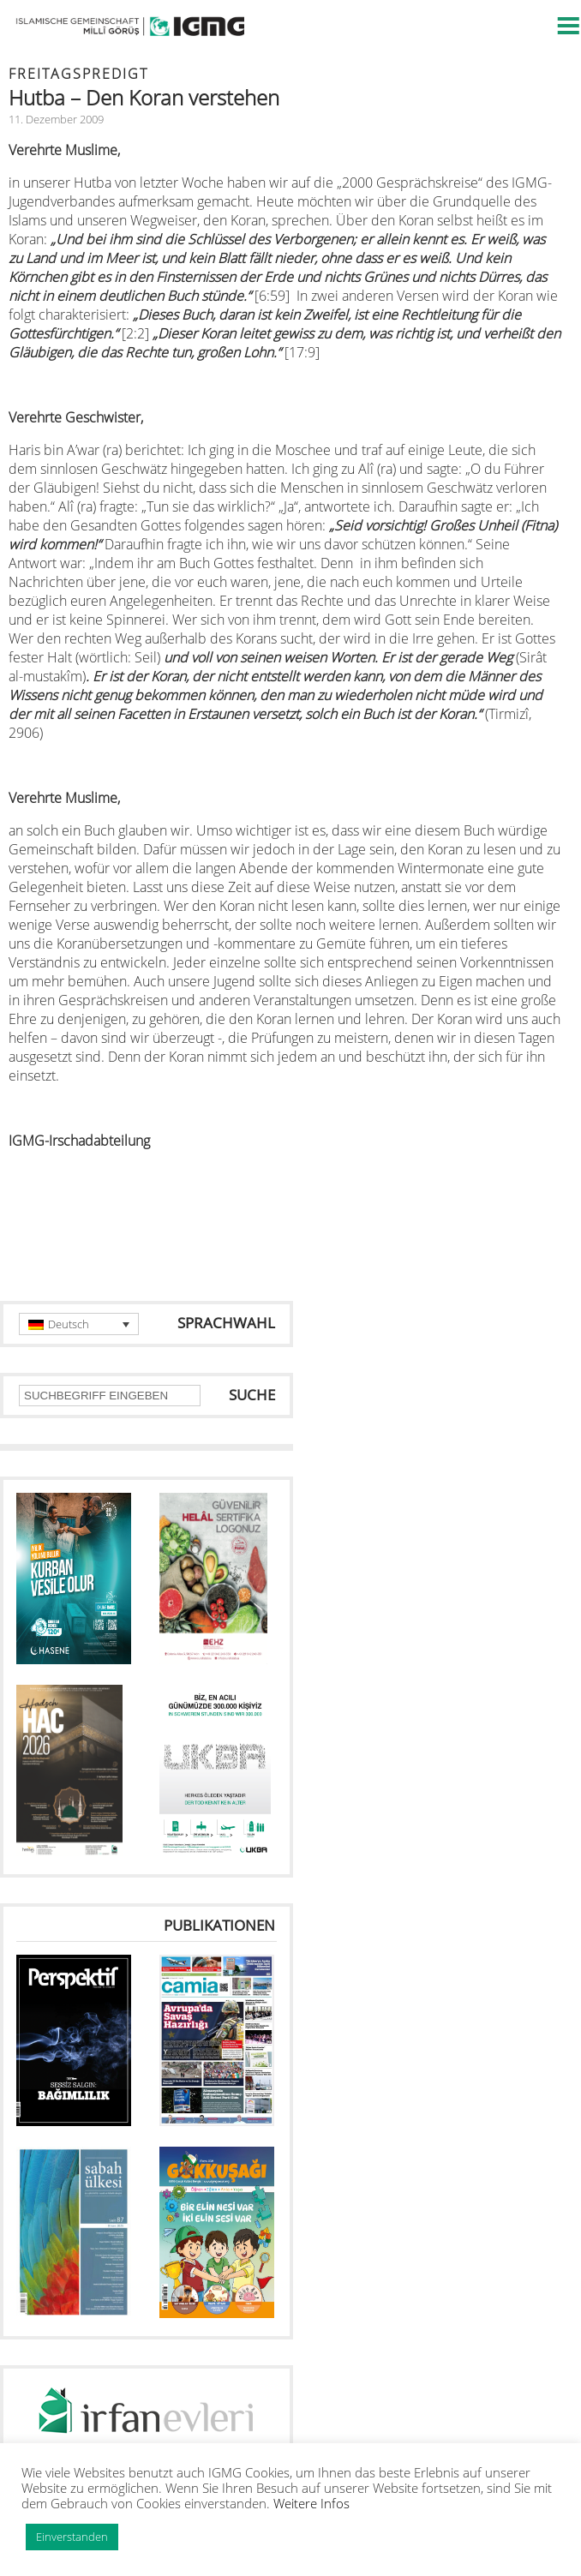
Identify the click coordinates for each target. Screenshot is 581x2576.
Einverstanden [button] (72, 2536)
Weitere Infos (311, 2503)
